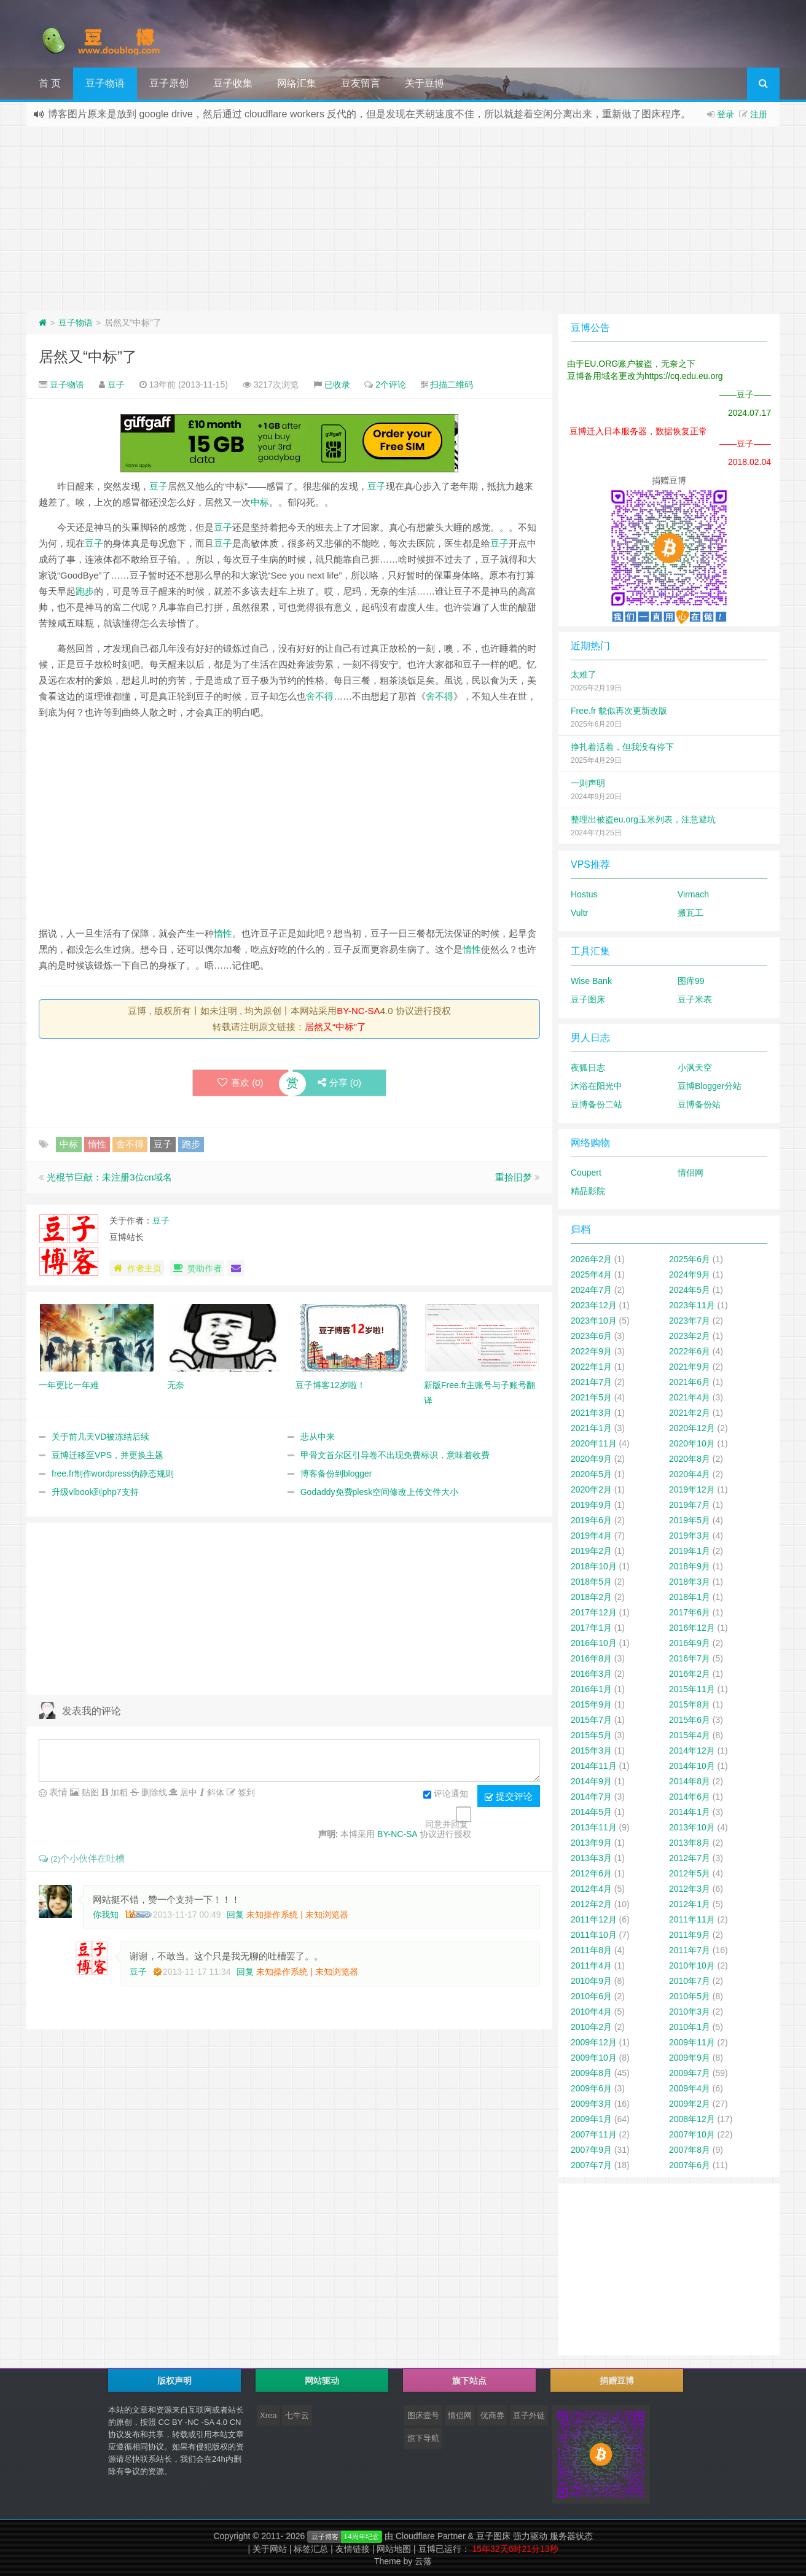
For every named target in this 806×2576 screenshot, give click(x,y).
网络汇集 (296, 83)
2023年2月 (689, 1336)
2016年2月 (689, 1674)
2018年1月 (689, 1597)
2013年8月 (689, 1843)
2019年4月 (591, 1535)
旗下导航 (423, 2438)
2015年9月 (591, 1704)
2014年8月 (689, 1781)
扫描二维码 (451, 384)
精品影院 (588, 1191)
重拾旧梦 (513, 1177)
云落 (423, 2561)
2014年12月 (692, 1750)
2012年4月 (591, 1889)
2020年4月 (689, 1474)
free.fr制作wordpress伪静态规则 (113, 1473)
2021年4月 (689, 1397)
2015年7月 (591, 1720)
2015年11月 (692, 1689)
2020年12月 (692, 1428)
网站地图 (396, 2549)
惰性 (223, 933)
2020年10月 (692, 1443)
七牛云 (297, 2415)
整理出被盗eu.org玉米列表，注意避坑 (643, 819)
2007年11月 (594, 2134)
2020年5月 (591, 1474)
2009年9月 (689, 2058)
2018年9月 (689, 1566)
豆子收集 (232, 83)
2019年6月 (591, 1520)
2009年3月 (591, 2104)
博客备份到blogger (336, 1473)
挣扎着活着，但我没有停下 (622, 747)
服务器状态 (571, 2536)
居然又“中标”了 (88, 356)
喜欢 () (240, 1082)
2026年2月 (591, 1259)
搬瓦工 (690, 913)
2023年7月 (689, 1320)
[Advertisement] (403, 219)
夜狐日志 (588, 1067)
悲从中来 (317, 1437)
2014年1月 (689, 1812)
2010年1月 (689, 2027)
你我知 (106, 1914)
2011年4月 (591, 1965)
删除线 (153, 1792)
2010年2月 (591, 2027)
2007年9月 (591, 2150)
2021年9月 (689, 1367)
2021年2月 (689, 1413)
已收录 (337, 384)
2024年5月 (689, 1290)
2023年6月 (591, 1336)
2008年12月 (692, 2119)
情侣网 (690, 1172)
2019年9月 (591, 1505)
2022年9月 (591, 1351)
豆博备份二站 (596, 1104)
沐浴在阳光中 (596, 1086)
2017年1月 (591, 1628)
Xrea (268, 2415)
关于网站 (272, 2549)
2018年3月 (689, 1582)
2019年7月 (689, 1505)
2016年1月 (591, 1689)
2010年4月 (591, 2011)
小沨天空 (695, 1067)
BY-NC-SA (358, 1010)
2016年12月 (692, 1628)
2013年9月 (591, 1843)
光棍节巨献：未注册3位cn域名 (109, 1177)
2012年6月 (591, 1873)
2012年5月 (689, 1873)
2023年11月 (692, 1305)
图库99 (691, 981)
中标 (260, 502)
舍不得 (320, 696)
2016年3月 (591, 1674)
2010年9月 (591, 1981)
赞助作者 (197, 1268)
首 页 (50, 83)
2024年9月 (689, 1274)
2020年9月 (591, 1459)
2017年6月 (689, 1612)
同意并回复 (446, 1824)
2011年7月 (689, 1950)
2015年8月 (689, 1704)
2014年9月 (591, 1781)
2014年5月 (591, 1812)
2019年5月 (689, 1520)
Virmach (693, 894)
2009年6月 (591, 2088)
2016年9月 (689, 1643)
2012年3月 (689, 1889)
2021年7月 (591, 1382)
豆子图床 (588, 999)
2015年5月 (591, 1735)
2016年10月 (594, 1643)
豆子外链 (529, 2415)
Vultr (579, 913)
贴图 (89, 1792)
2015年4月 (689, 1735)
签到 (245, 1792)
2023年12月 (594, 1305)
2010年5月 (689, 1996)
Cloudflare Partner (431, 2536)
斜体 (214, 1792)
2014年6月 (689, 1796)
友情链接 (355, 2549)
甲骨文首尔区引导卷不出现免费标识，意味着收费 (395, 1455)
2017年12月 (594, 1612)
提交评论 (509, 1796)
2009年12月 (594, 2042)
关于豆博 (424, 83)
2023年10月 (594, 1320)
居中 (187, 1792)
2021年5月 (591, 1397)
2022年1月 (591, 1367)
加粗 (118, 1792)
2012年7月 (689, 1858)
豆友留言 (360, 83)
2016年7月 (689, 1658)
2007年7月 (591, 2165)
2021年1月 (591, 1428)
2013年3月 (591, 1858)
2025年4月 (591, 1274)
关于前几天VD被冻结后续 (100, 1437)
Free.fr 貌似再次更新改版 (619, 711)
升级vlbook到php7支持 (95, 1492)
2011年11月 (692, 1919)
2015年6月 (689, 1720)
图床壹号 (423, 2415)
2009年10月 (594, 2058)
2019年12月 (692, 1489)
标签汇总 (313, 2549)
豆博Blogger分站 (709, 1086)
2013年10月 (692, 1827)
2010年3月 (689, 2011)
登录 (725, 114)
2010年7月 (689, 1981)
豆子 (116, 384)
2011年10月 (594, 1935)
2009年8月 (591, 2073)
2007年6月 (689, 2165)
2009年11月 (692, 2042)
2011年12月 (594, 1919)
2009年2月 (689, 2104)
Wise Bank (591, 981)
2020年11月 (594, 1443)
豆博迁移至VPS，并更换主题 (107, 1455)
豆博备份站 (699, 1104)
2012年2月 (591, 1904)
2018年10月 (594, 1566)
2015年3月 (591, 1750)
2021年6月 (689, 1382)
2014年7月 (591, 1796)
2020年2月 (591, 1489)
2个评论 (390, 384)
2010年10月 (692, 1965)
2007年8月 (689, 2150)
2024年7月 (591, 1290)
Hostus (584, 894)
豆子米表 (695, 999)
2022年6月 (689, 1351)
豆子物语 (105, 83)
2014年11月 (594, 1766)
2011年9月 (689, 1935)
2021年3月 (591, 1413)
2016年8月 (591, 1658)
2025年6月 (689, 1259)
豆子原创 (169, 83)
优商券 (492, 2415)
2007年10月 (692, 2134)
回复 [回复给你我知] (235, 1914)
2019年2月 (591, 1551)
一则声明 (588, 783)
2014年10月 (692, 1766)
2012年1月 (689, 1904)
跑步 (85, 591)
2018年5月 (591, 1582)
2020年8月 (689, 1459)
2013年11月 (594, 1827)
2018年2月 (591, 1597)
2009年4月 (689, 2088)
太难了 (584, 674)
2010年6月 (591, 1996)
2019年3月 (689, 1535)
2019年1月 (689, 1551)
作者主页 (137, 1268)
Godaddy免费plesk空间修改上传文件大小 (379, 1492)
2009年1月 (591, 2119)
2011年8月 (591, 1950)
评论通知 (445, 1795)
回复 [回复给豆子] (245, 1972)
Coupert (586, 1172)
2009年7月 (689, 2073)
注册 (758, 114)
